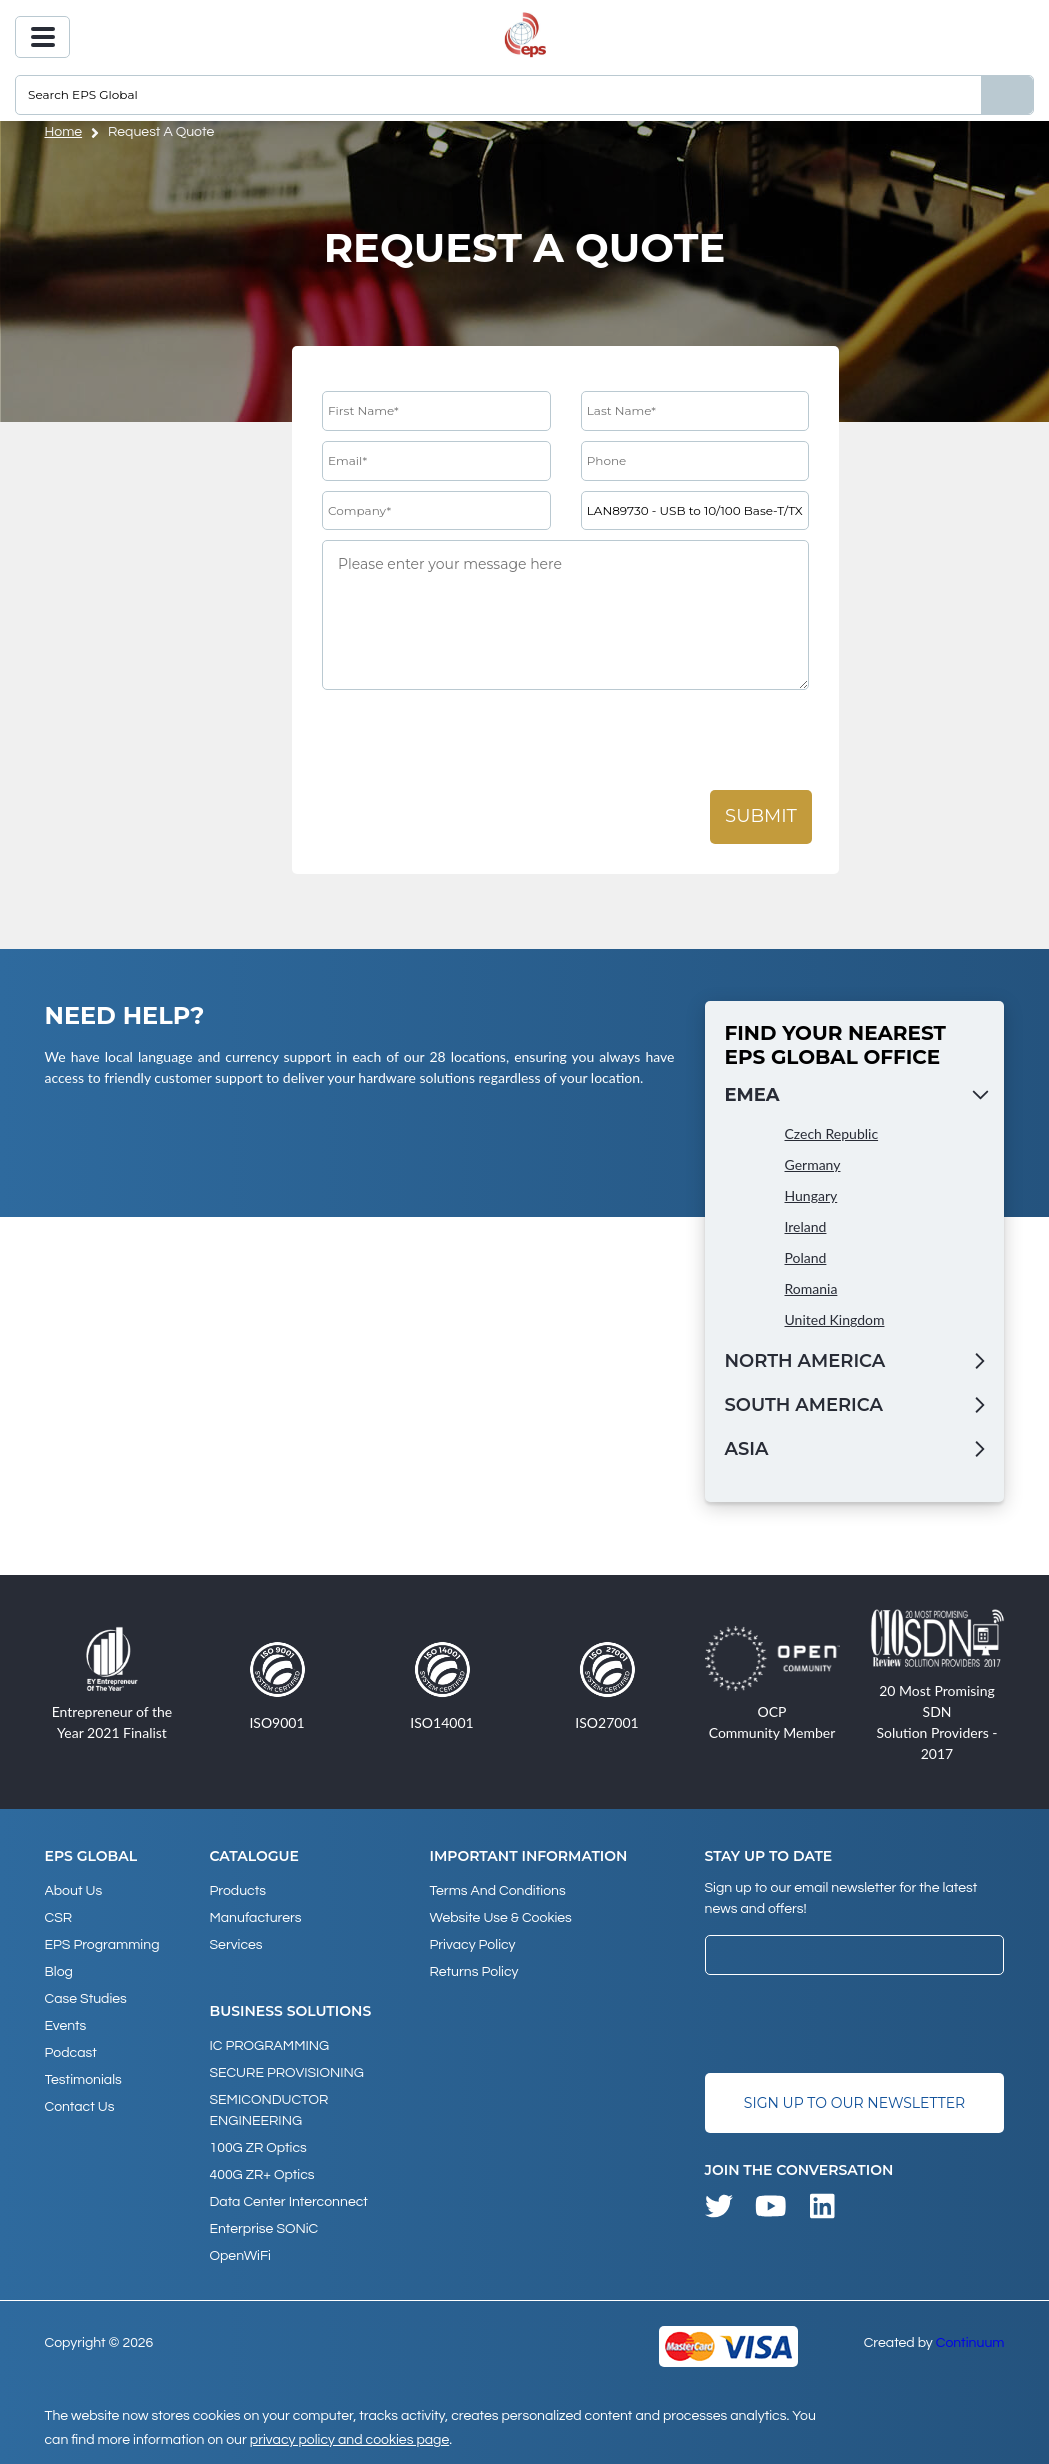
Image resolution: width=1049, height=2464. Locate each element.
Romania (811, 1288)
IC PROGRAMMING (270, 2046)
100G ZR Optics (258, 2148)
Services (236, 1945)
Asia (747, 1449)
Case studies (86, 1999)
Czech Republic (832, 1133)
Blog (59, 1972)
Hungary (811, 1195)
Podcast (71, 2053)
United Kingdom (835, 1319)
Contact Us (80, 2107)
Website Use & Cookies (500, 1918)
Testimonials (83, 2080)
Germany (813, 1164)
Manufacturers (256, 1918)
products (238, 1891)
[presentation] (474, 741)
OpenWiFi (240, 2256)
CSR (59, 1918)
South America (804, 1405)
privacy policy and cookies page (349, 2440)
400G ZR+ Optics (262, 2175)
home (64, 132)
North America (805, 1361)
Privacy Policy (472, 1945)
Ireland (806, 1226)
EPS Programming (102, 1945)
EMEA (752, 1095)
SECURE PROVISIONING (287, 2073)
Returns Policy (473, 1972)
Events (66, 2026)
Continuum (970, 2343)
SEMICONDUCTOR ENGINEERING (269, 2110)
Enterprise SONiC (264, 2229)
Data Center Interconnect (289, 2202)
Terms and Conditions (497, 1891)
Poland (806, 1257)
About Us (74, 1891)
